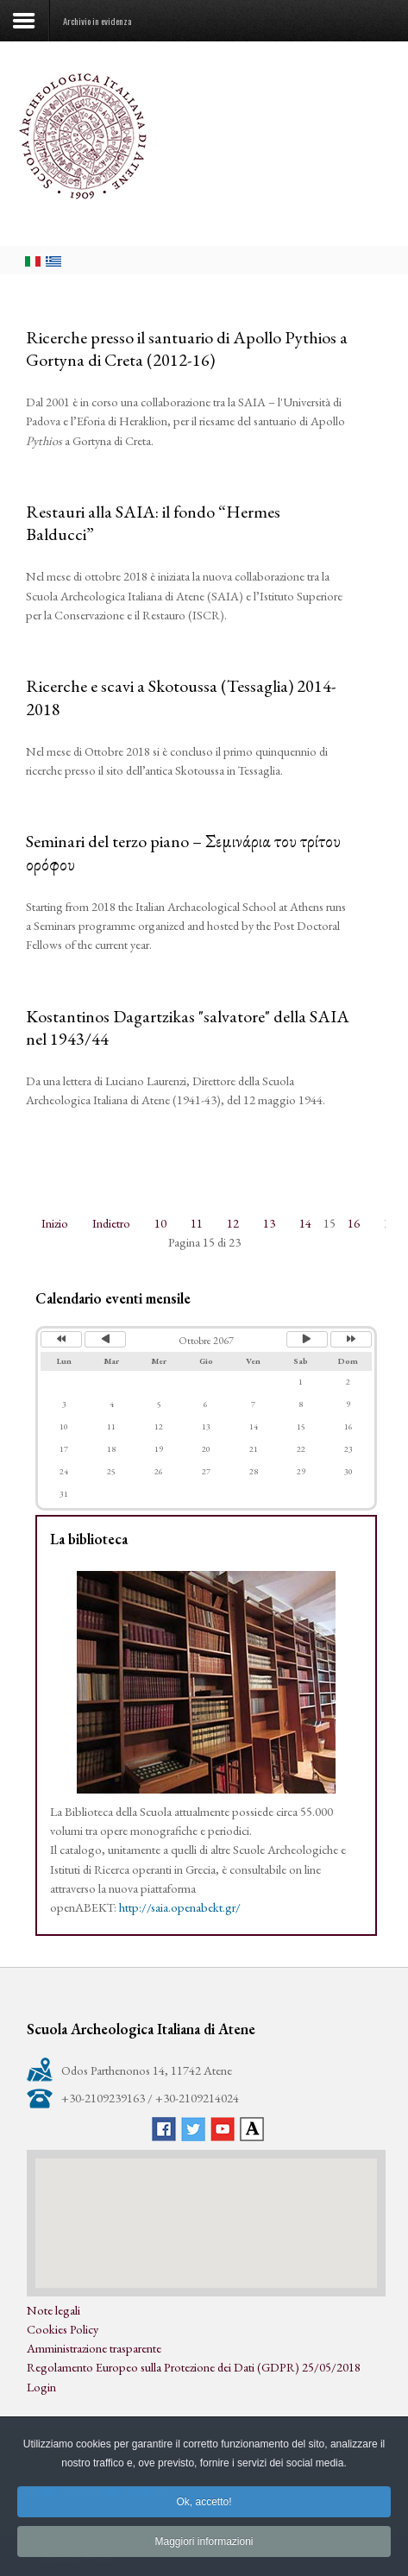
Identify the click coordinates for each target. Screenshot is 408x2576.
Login (41, 2386)
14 (305, 1223)
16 (354, 1223)
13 (269, 1223)
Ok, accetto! (203, 2514)
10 (160, 1223)
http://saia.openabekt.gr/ (180, 1907)
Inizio (54, 1223)
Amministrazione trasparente (94, 2348)
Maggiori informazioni (203, 2554)
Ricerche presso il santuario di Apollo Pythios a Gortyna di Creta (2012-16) (187, 348)
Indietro (111, 1223)
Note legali (53, 2310)
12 (233, 1223)
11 (197, 1223)
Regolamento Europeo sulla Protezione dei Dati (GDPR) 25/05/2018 (194, 2367)
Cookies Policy (62, 2329)
